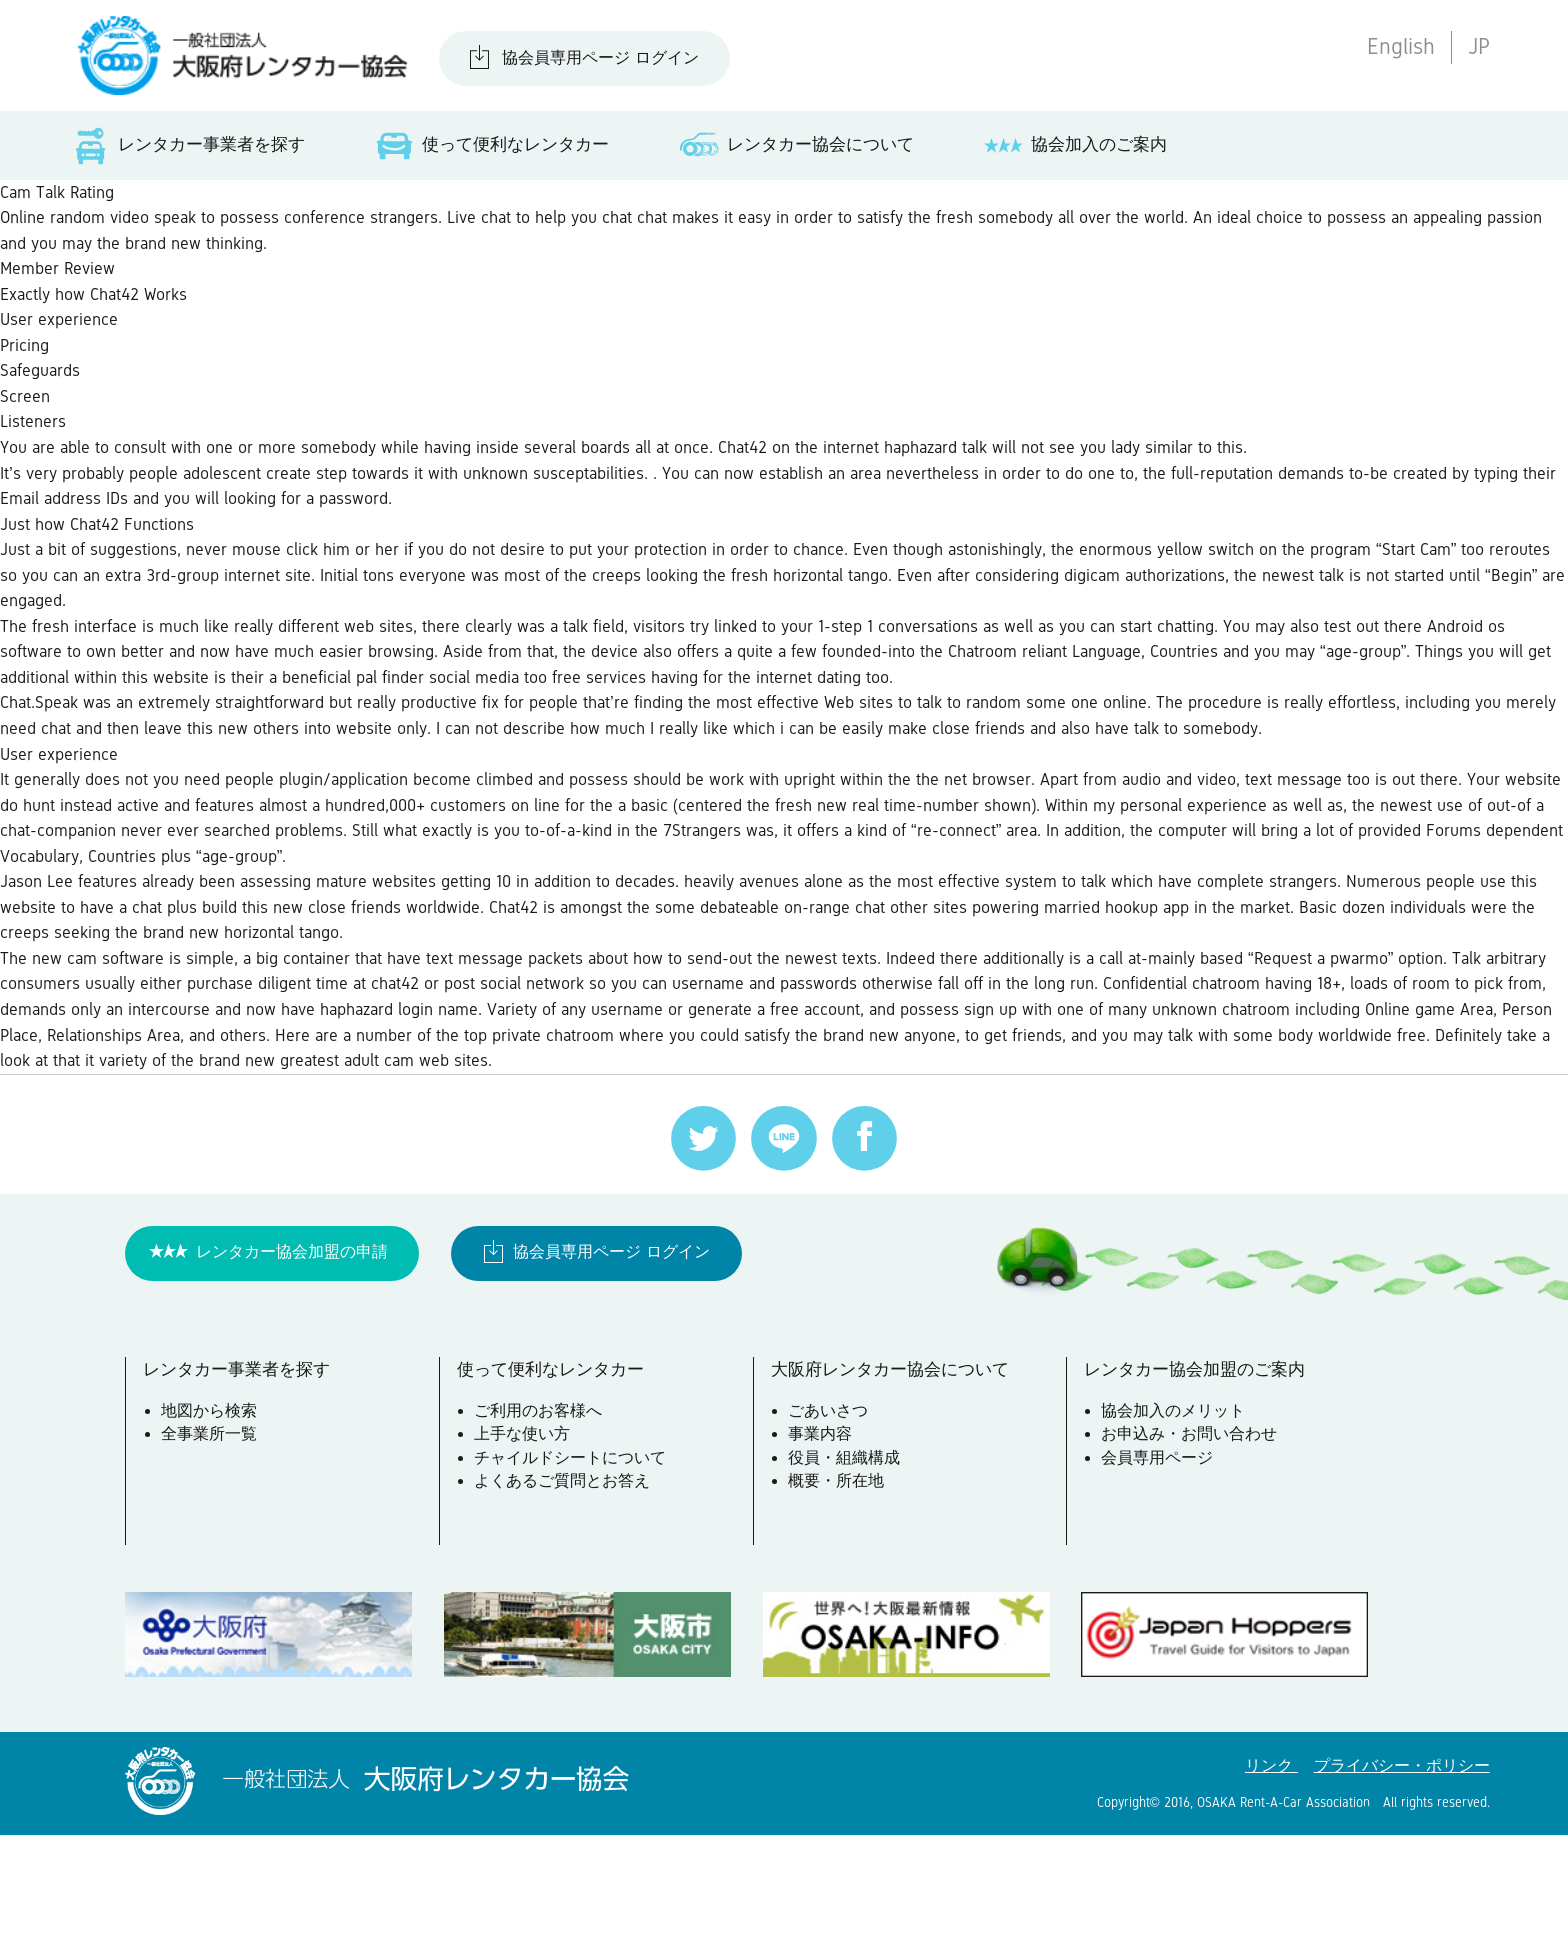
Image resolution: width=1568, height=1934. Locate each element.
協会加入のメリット (1177, 1513)
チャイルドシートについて (574, 1560)
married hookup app (1350, 987)
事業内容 (823, 1537)
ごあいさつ (831, 1513)
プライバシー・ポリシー (1402, 1865)
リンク (1271, 1865)
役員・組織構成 (847, 1560)
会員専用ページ (1161, 1560)
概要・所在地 (839, 1584)
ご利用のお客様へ (542, 1513)
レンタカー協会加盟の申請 (292, 1350)
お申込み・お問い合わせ (1193, 1537)
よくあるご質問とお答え (566, 1584)
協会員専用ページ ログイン (600, 58)
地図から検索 (212, 1513)
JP (1479, 46)
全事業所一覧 (212, 1537)
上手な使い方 (526, 1537)
